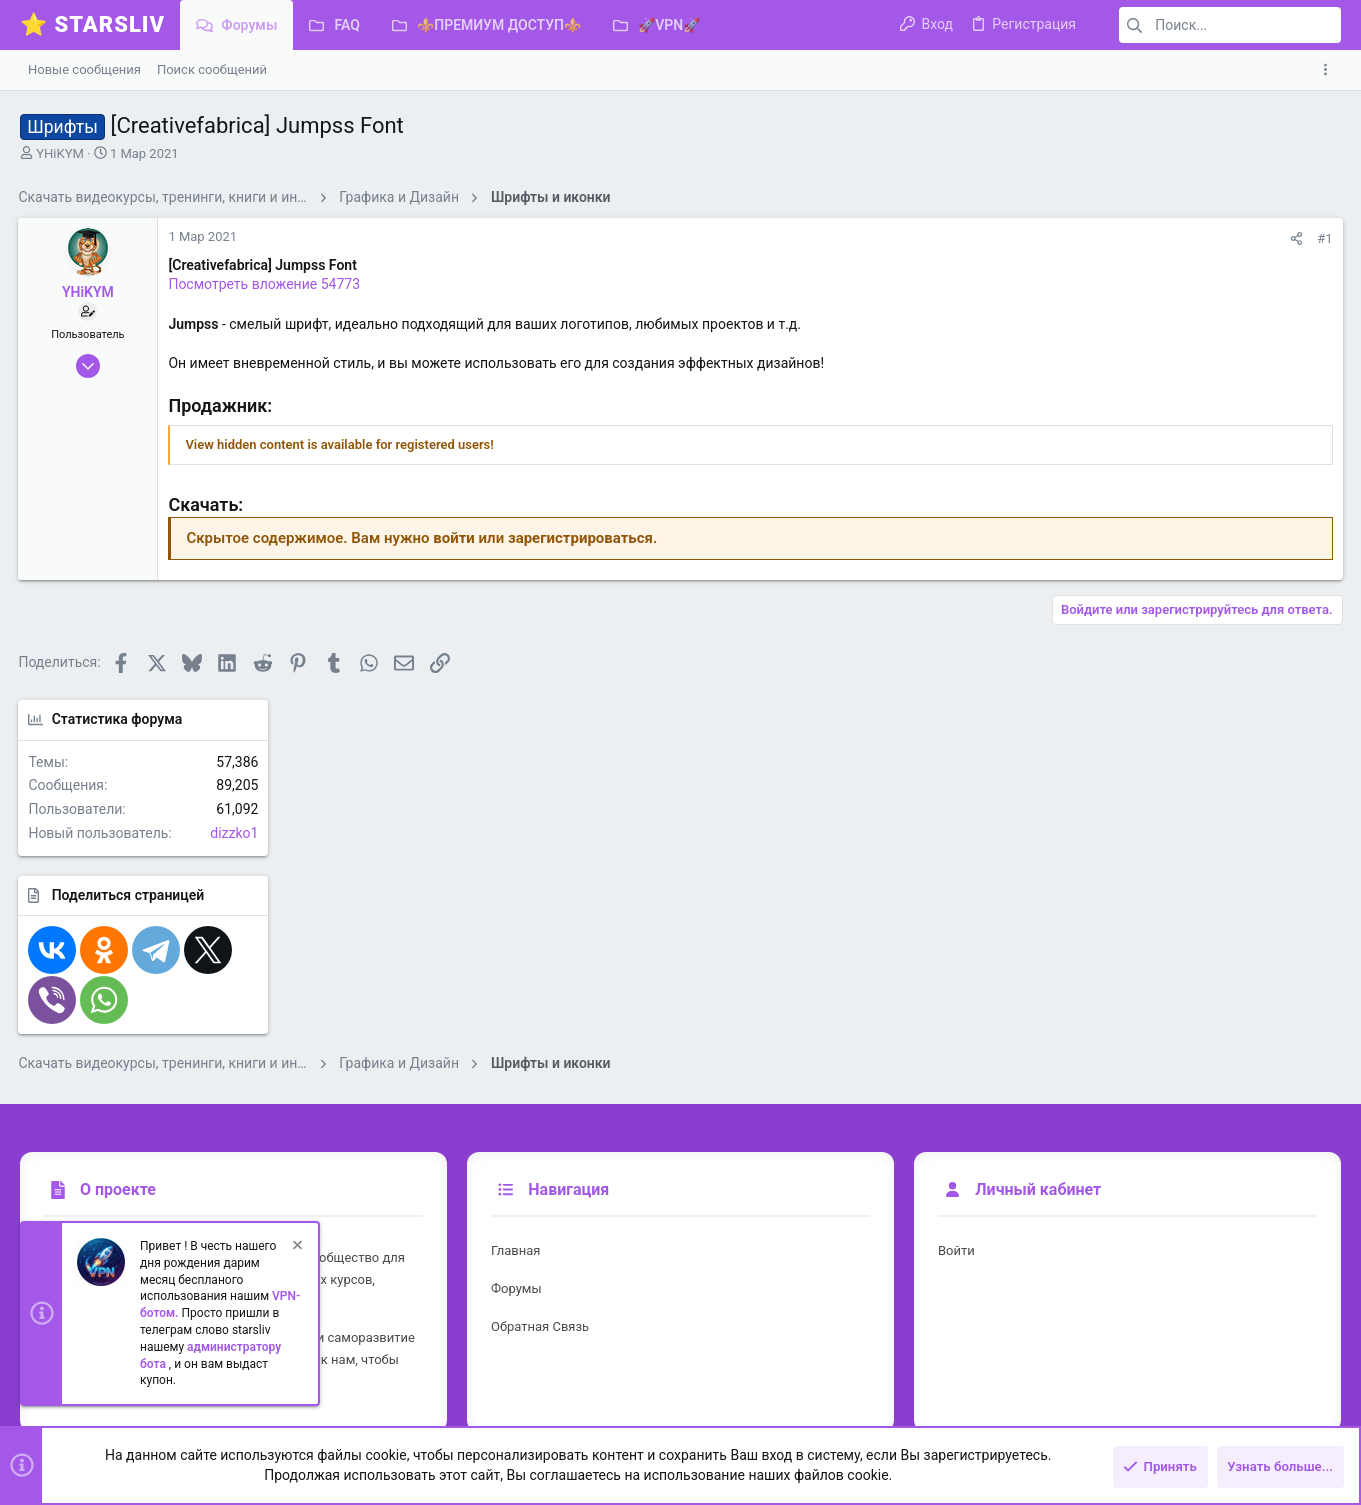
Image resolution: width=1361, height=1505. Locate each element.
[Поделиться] (1025, 238)
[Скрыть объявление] (296, 1253)
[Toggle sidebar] (1329, 70)
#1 (1053, 238)
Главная (515, 1194)
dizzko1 (1307, 351)
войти (456, 538)
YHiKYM (60, 153)
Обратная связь (540, 1270)
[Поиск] (1216, 25)
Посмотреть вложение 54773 (266, 284)
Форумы (516, 1232)
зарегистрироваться (582, 538)
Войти (956, 1194)
